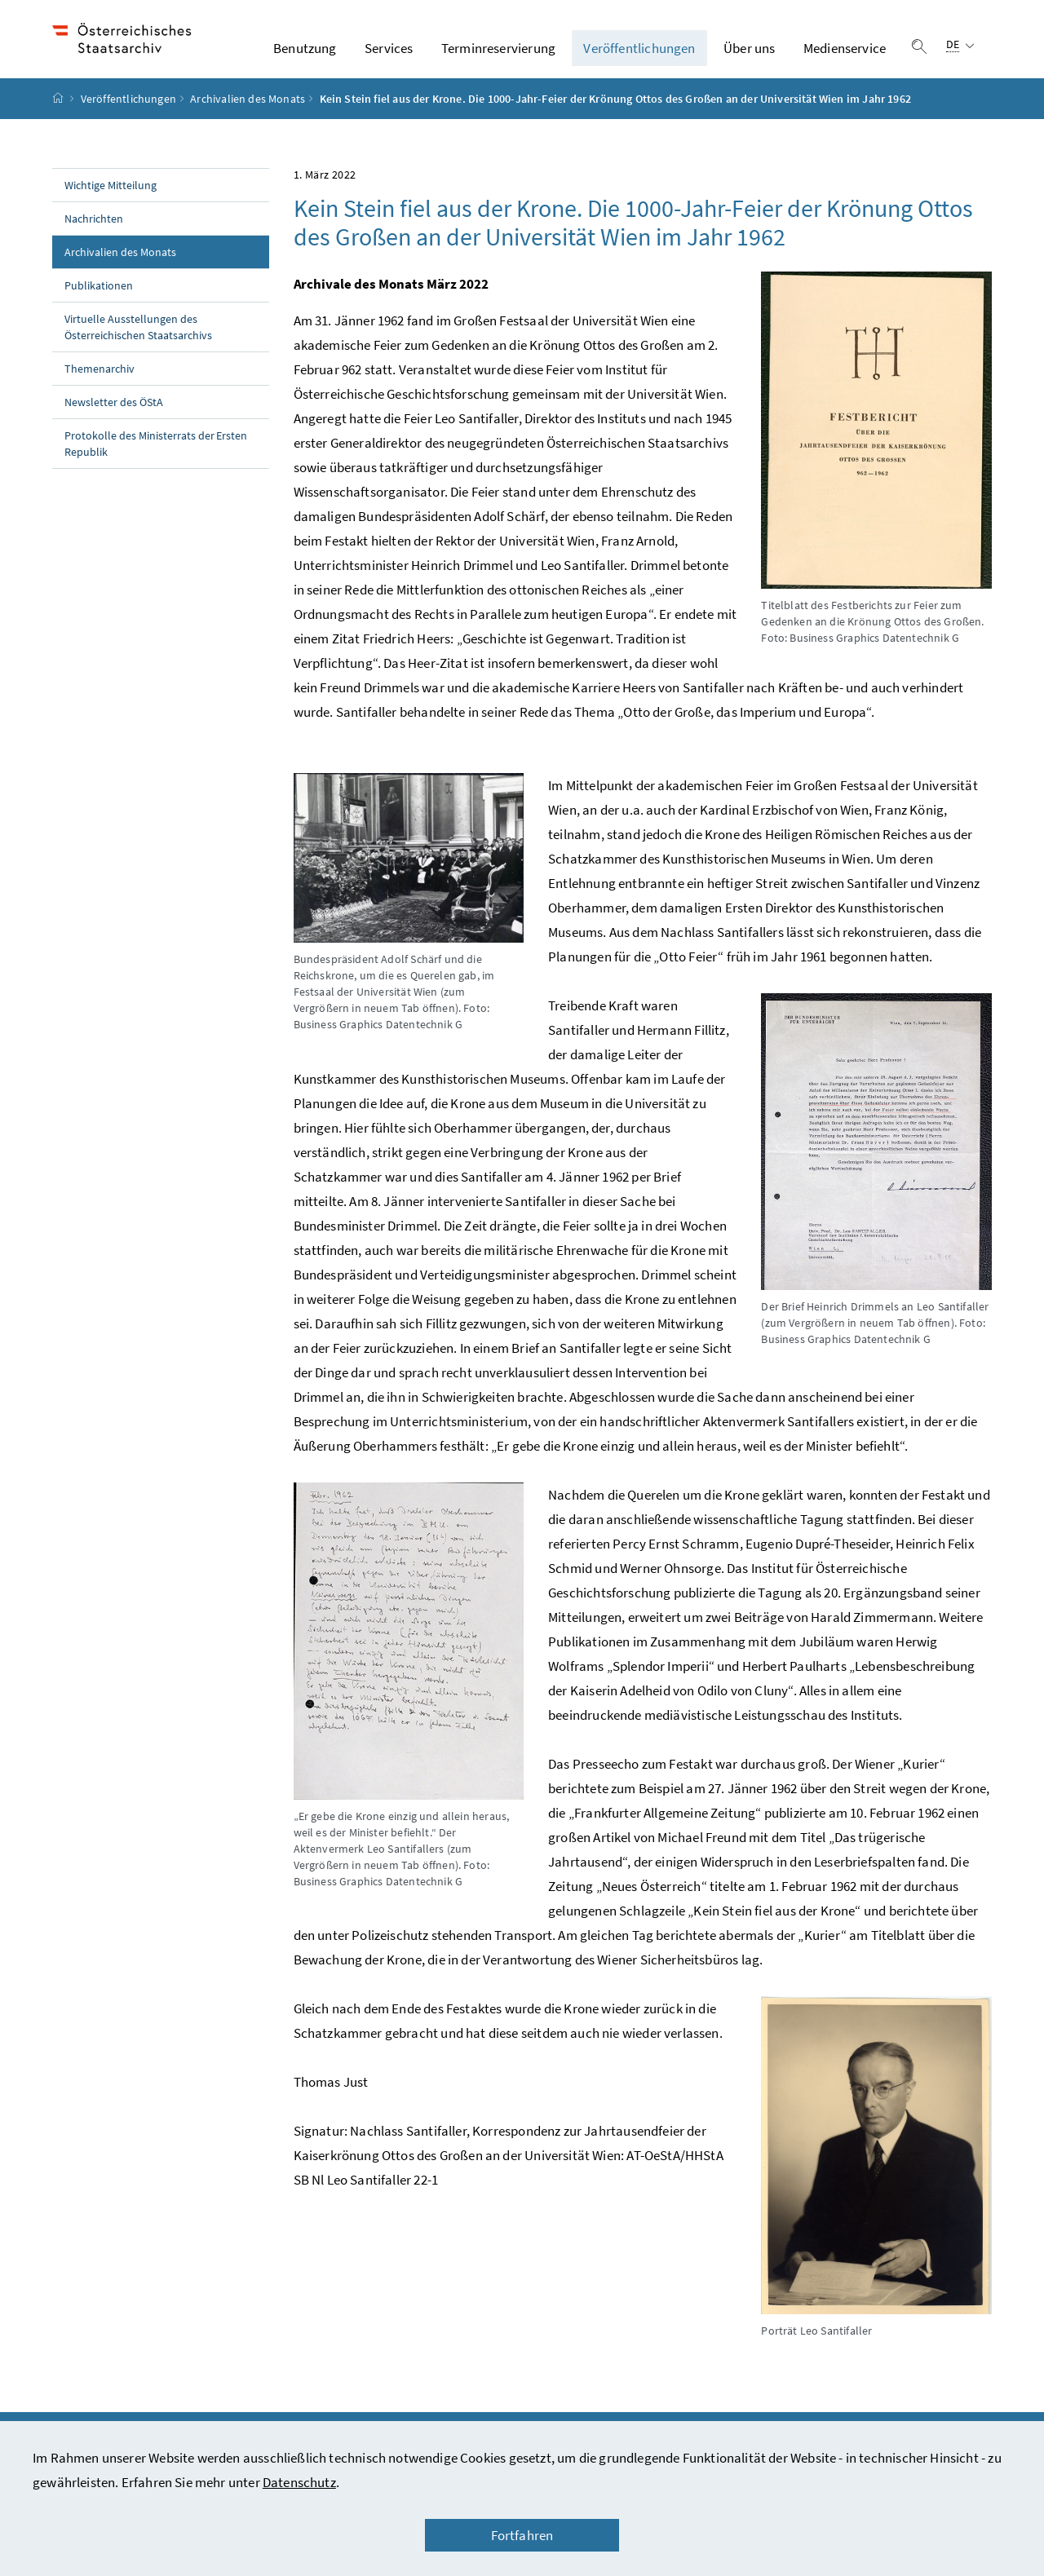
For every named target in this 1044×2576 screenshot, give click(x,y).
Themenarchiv (99, 385)
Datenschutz (299, 2482)
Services (389, 56)
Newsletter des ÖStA (113, 418)
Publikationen (98, 301)
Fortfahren (522, 2535)
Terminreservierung (498, 56)
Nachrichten (93, 235)
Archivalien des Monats (247, 115)
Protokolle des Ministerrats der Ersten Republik (155, 459)
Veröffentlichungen (639, 56)
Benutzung (305, 56)
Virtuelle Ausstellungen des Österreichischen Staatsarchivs (138, 343)
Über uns (749, 56)
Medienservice (844, 56)
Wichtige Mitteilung (110, 201)
